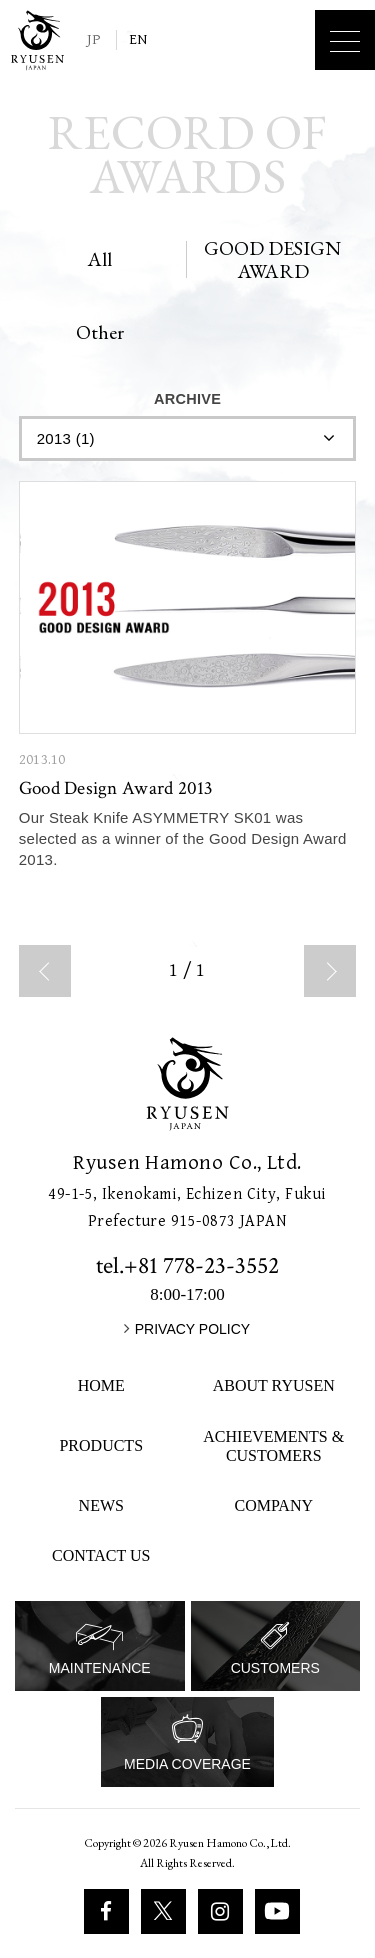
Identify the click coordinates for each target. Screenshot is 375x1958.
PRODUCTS (101, 1445)
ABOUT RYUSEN (274, 1385)
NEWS (101, 1505)
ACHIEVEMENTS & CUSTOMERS (273, 1446)
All (99, 259)
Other (100, 332)
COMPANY (273, 1505)
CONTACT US (101, 1555)
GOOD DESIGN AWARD (272, 259)
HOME (101, 1385)
